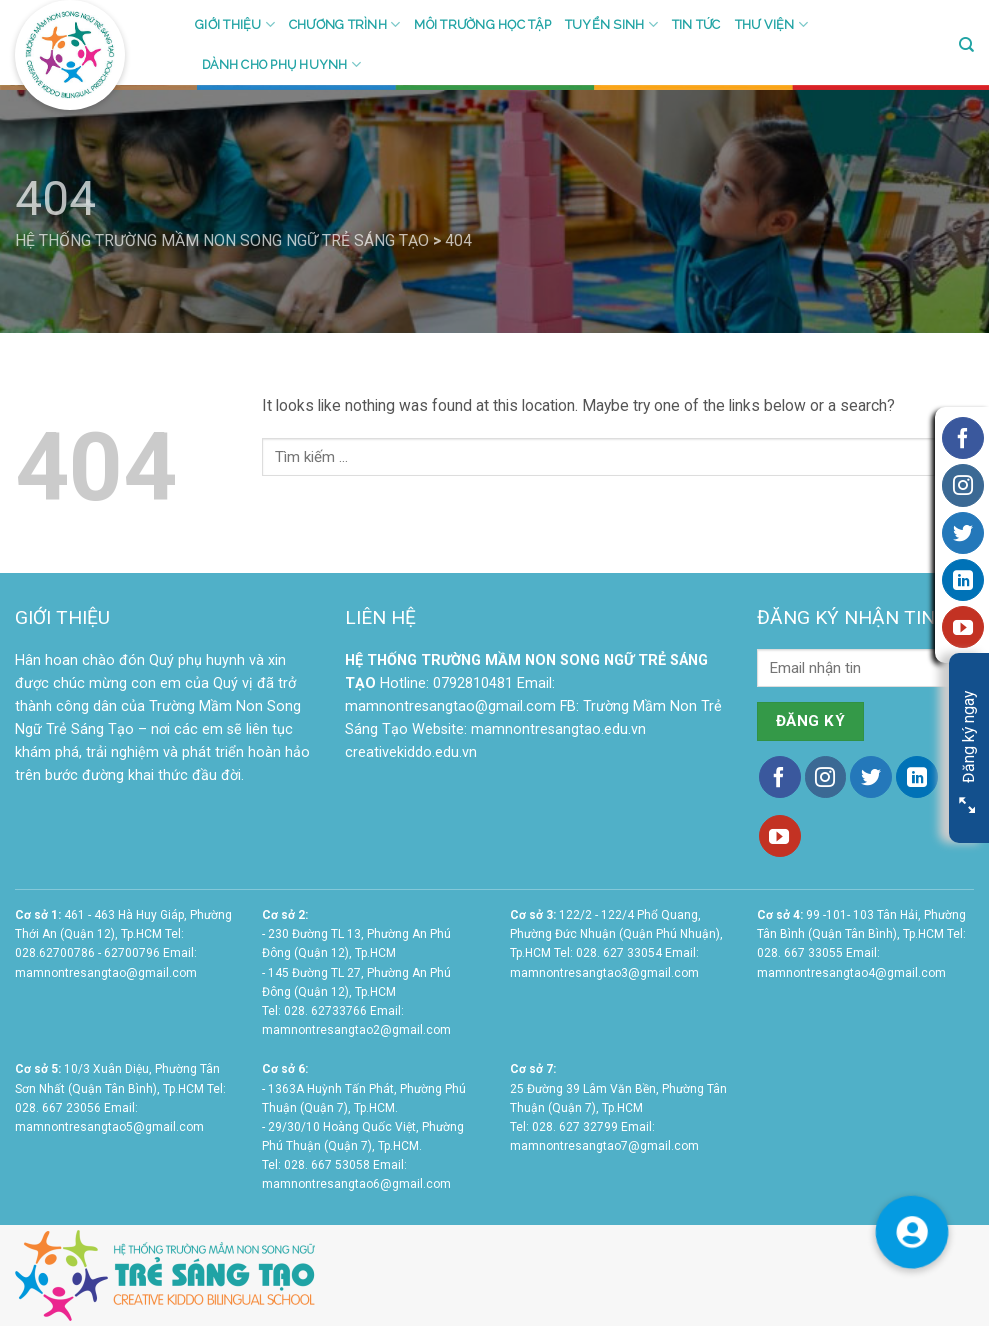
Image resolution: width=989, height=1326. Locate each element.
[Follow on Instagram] (826, 777)
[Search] (966, 45)
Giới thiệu (235, 24)
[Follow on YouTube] (780, 836)
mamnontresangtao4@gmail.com (851, 973)
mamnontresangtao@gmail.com (450, 706)
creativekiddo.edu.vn (411, 752)
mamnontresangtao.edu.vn (558, 729)
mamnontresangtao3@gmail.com (604, 973)
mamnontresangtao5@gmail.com (109, 1127)
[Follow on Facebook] (780, 777)
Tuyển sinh (611, 24)
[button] (912, 1232)
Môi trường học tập (482, 24)
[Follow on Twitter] (871, 777)
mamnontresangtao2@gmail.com (356, 1030)
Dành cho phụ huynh (281, 64)
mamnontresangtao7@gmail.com (604, 1146)
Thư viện (771, 24)
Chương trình (344, 24)
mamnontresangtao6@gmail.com (356, 1184)
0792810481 (473, 683)
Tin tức (696, 24)
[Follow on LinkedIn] (917, 777)
